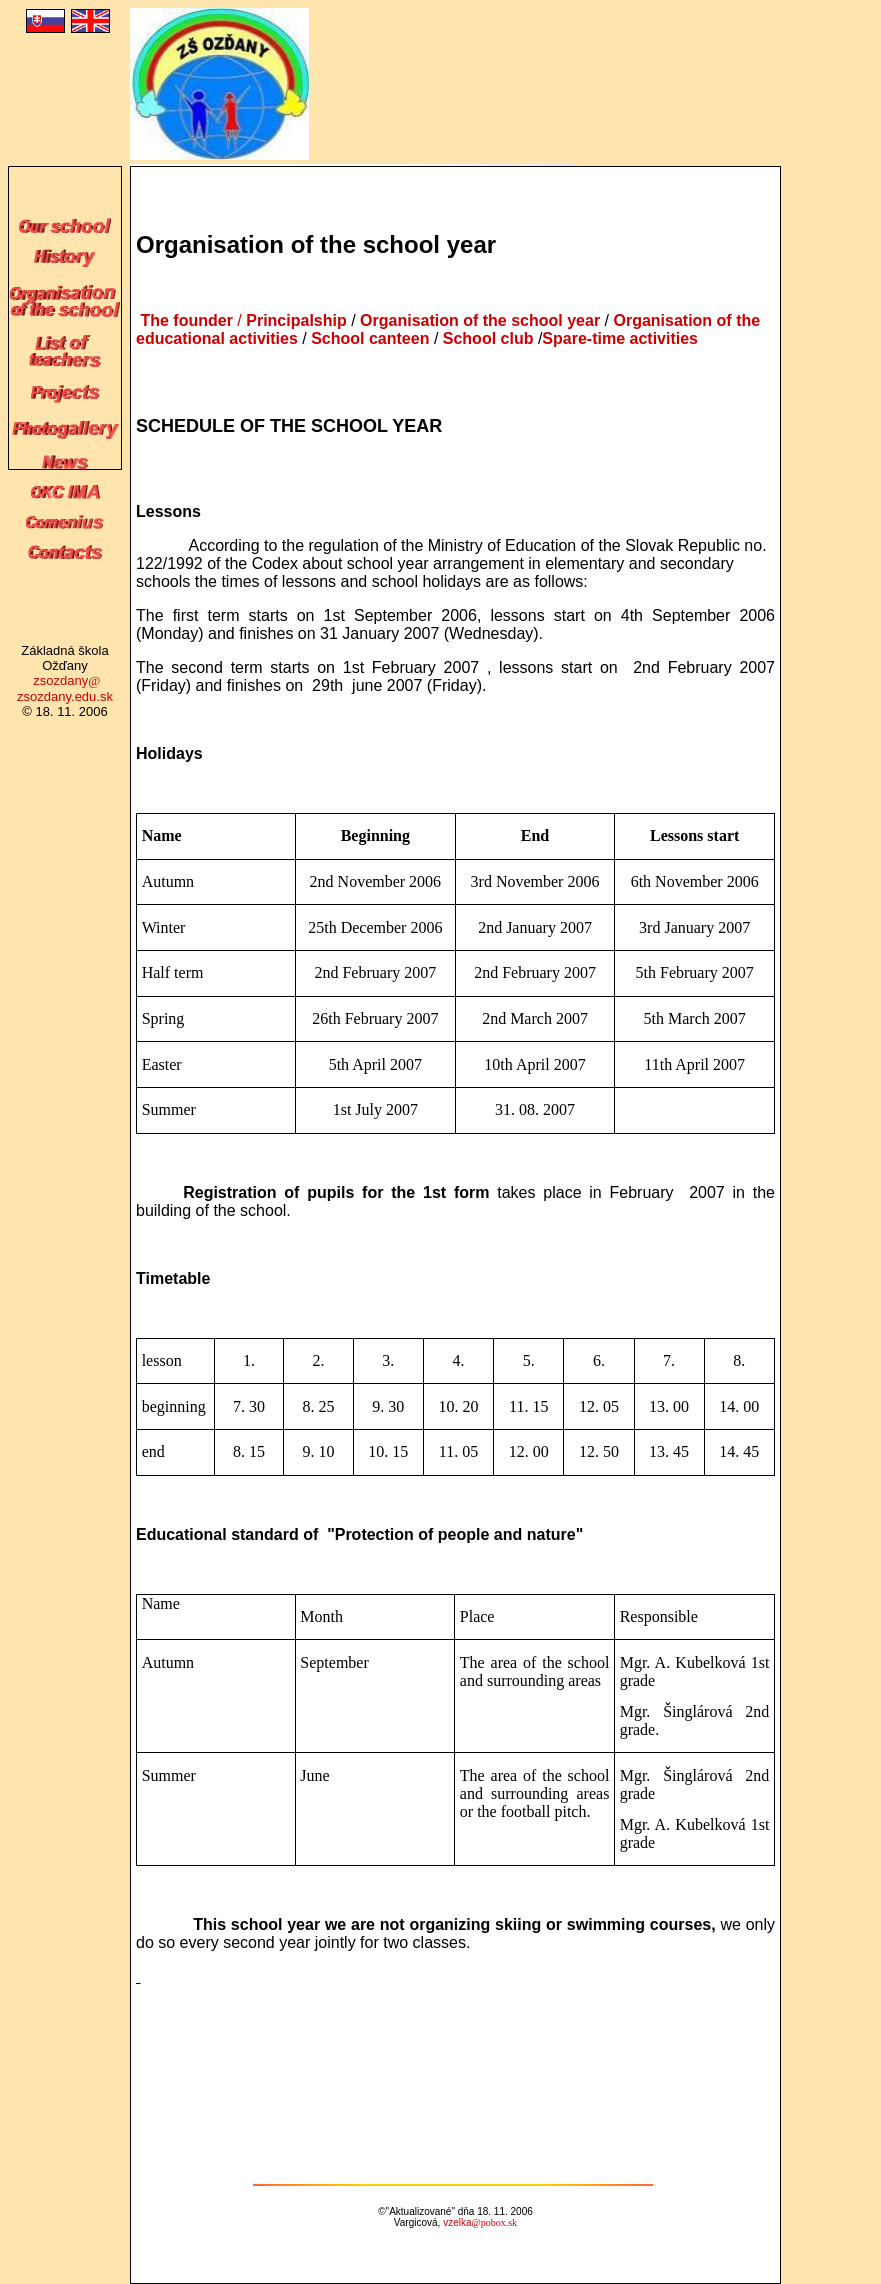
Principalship (296, 320)
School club (485, 338)
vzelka (480, 2222)
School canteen (370, 338)
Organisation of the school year (482, 320)
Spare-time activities (620, 338)
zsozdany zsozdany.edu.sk (65, 688)
